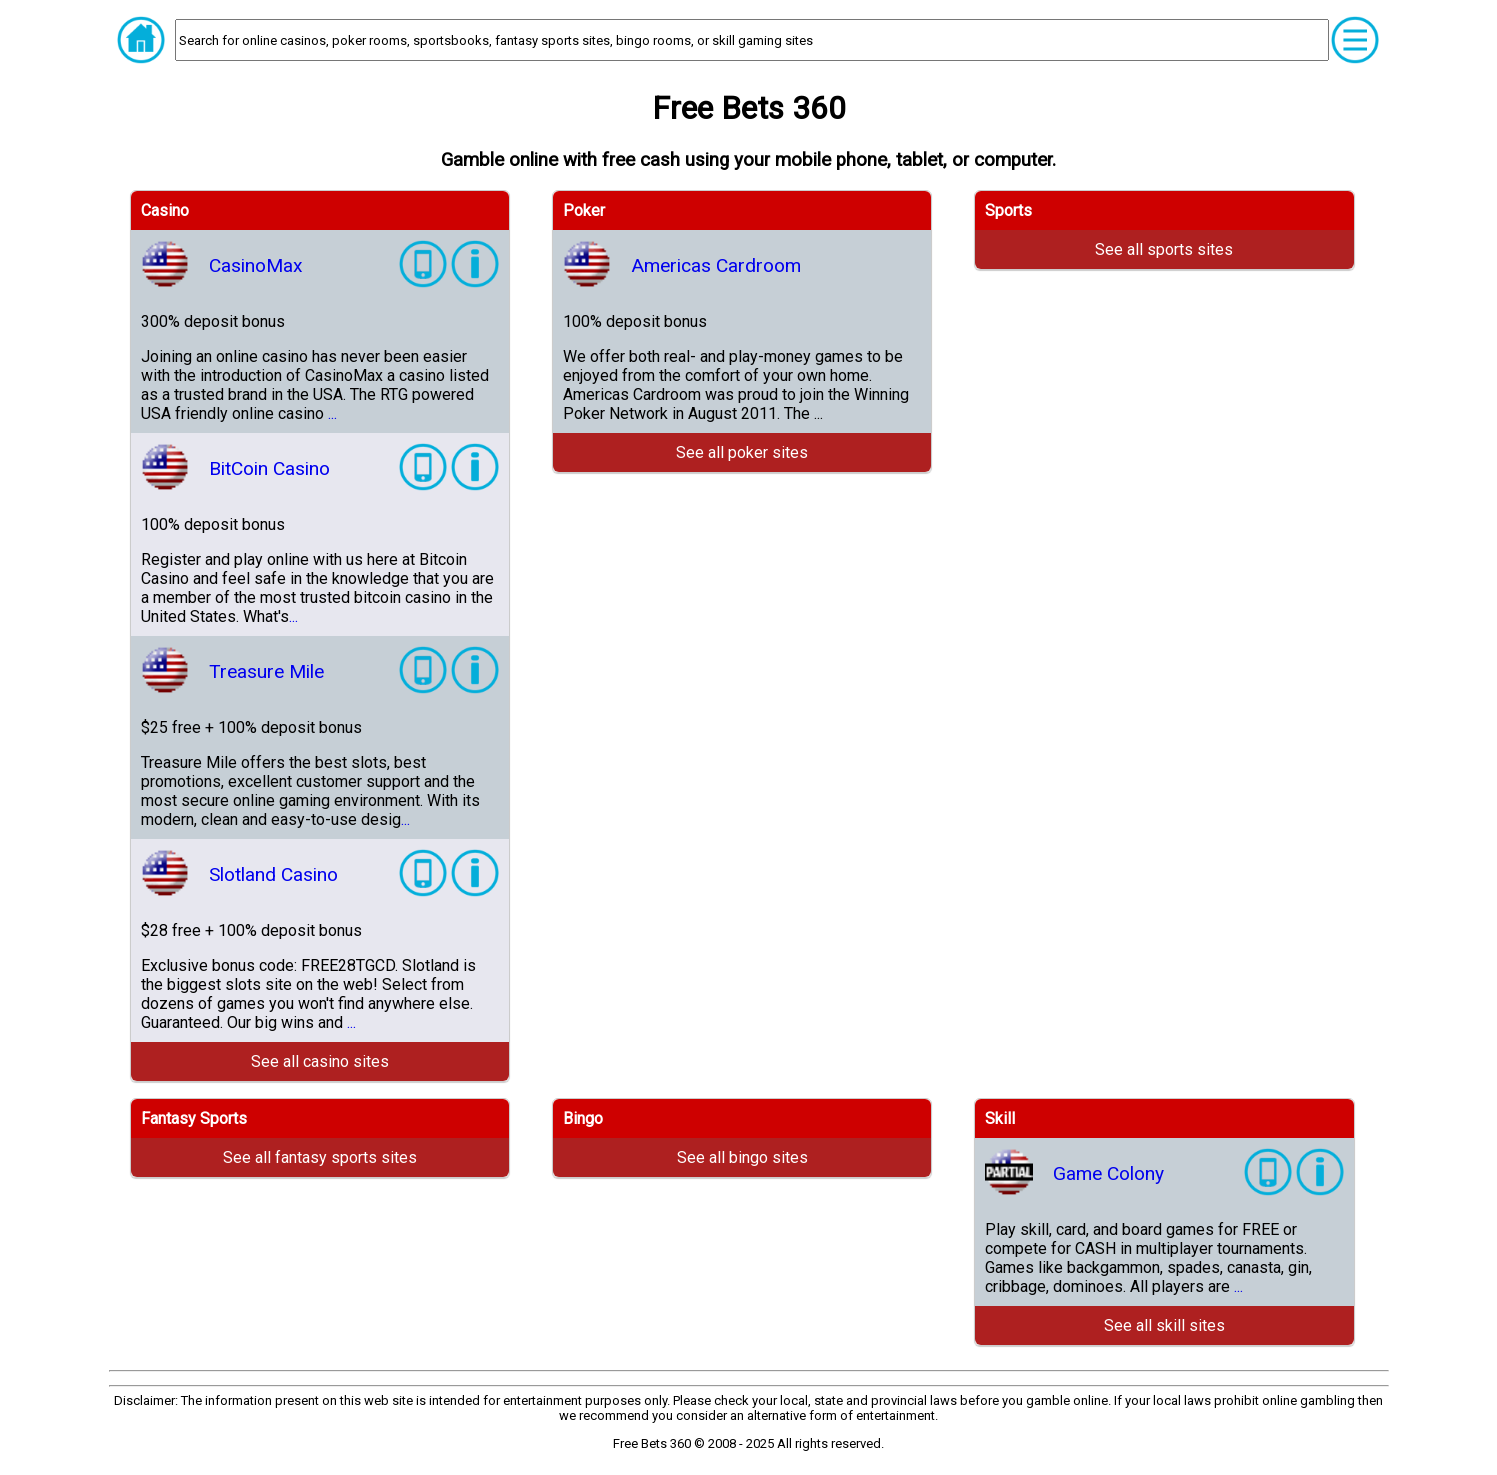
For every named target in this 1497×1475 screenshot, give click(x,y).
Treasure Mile (266, 671)
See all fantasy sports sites (320, 1157)
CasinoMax (256, 265)
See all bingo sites (742, 1157)
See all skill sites (1164, 1325)
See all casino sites (320, 1061)
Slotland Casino (273, 874)
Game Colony (1108, 1173)
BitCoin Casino (269, 468)
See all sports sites (1164, 249)
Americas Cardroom (716, 265)
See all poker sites (742, 452)
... (332, 413)
